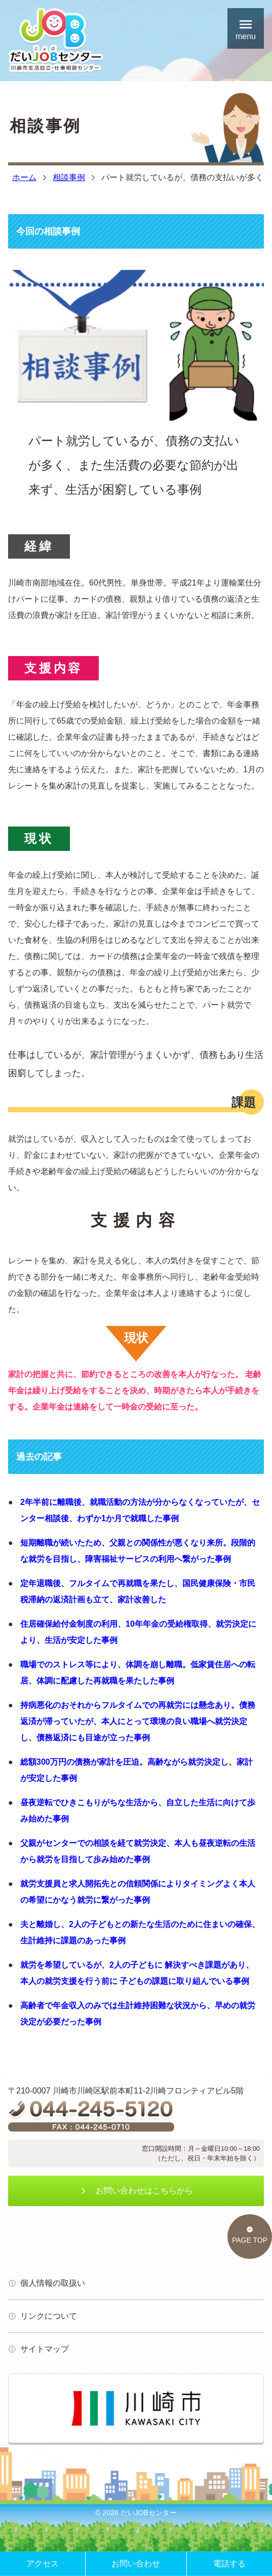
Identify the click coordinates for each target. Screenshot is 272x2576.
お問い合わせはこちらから (136, 2190)
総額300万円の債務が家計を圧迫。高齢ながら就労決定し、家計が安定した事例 (136, 1770)
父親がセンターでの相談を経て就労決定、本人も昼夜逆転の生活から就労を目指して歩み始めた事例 (137, 1851)
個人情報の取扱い (46, 2283)
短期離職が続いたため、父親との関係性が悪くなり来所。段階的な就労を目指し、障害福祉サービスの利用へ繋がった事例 (137, 1550)
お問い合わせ (135, 2563)
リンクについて (42, 2316)
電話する (229, 2563)
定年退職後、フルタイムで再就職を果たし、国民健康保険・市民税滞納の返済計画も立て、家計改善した (137, 1591)
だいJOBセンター (149, 2513)
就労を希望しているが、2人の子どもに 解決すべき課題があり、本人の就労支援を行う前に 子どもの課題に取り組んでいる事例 (137, 1973)
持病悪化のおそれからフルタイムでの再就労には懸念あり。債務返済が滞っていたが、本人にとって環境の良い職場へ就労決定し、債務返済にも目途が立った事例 (137, 1721)
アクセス (42, 2563)
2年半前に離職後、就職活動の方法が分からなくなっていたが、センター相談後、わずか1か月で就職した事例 (140, 1510)
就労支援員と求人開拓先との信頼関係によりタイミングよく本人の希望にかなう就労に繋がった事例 (137, 1891)
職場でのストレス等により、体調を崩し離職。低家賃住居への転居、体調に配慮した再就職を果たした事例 (137, 1672)
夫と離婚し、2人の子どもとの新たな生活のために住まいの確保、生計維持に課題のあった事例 (140, 1932)
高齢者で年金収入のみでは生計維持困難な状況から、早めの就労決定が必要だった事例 (137, 2013)
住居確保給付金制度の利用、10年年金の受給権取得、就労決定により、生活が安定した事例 (138, 1632)
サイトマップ (38, 2349)
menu (246, 28)
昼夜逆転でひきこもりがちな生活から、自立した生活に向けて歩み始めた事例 (137, 1810)
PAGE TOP (249, 2235)
